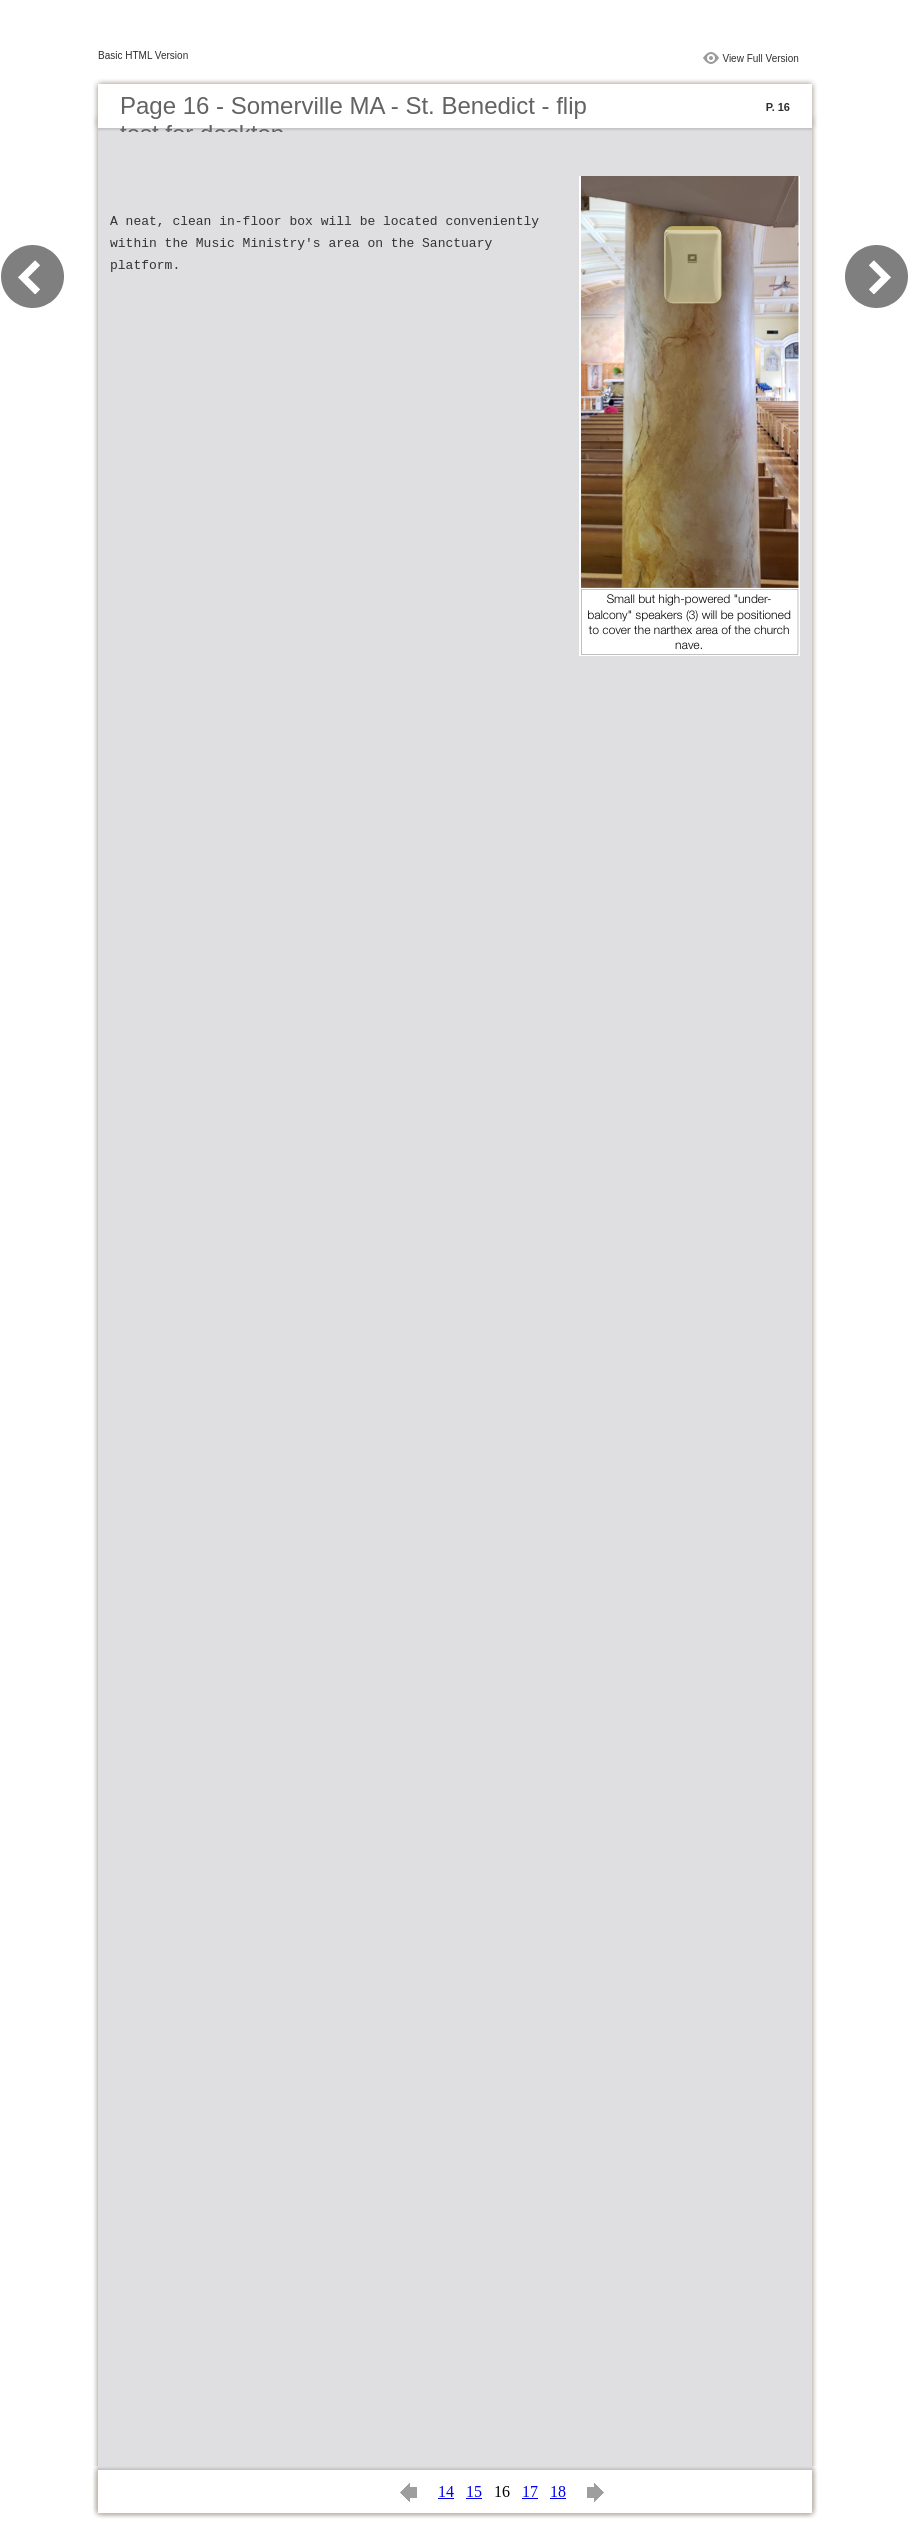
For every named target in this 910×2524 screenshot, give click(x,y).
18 (558, 2491)
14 (446, 2491)
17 (530, 2491)
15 (474, 2491)
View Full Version (760, 58)
